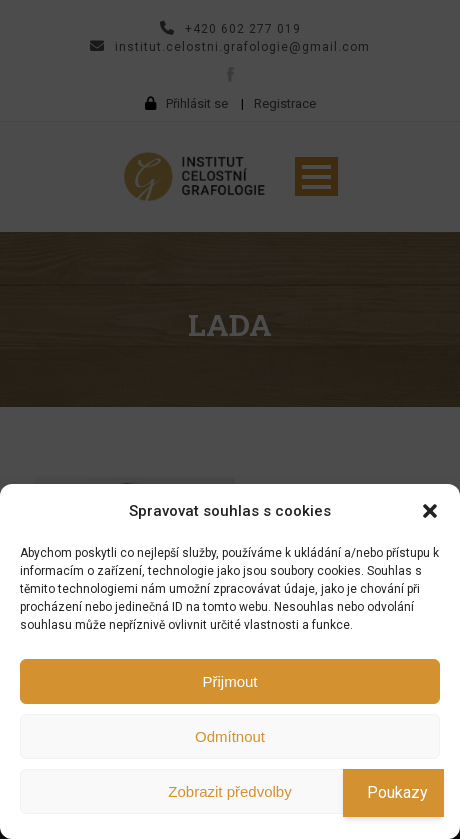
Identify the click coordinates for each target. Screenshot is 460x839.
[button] (430, 511)
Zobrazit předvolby (229, 791)
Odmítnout (230, 736)
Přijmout (229, 681)
